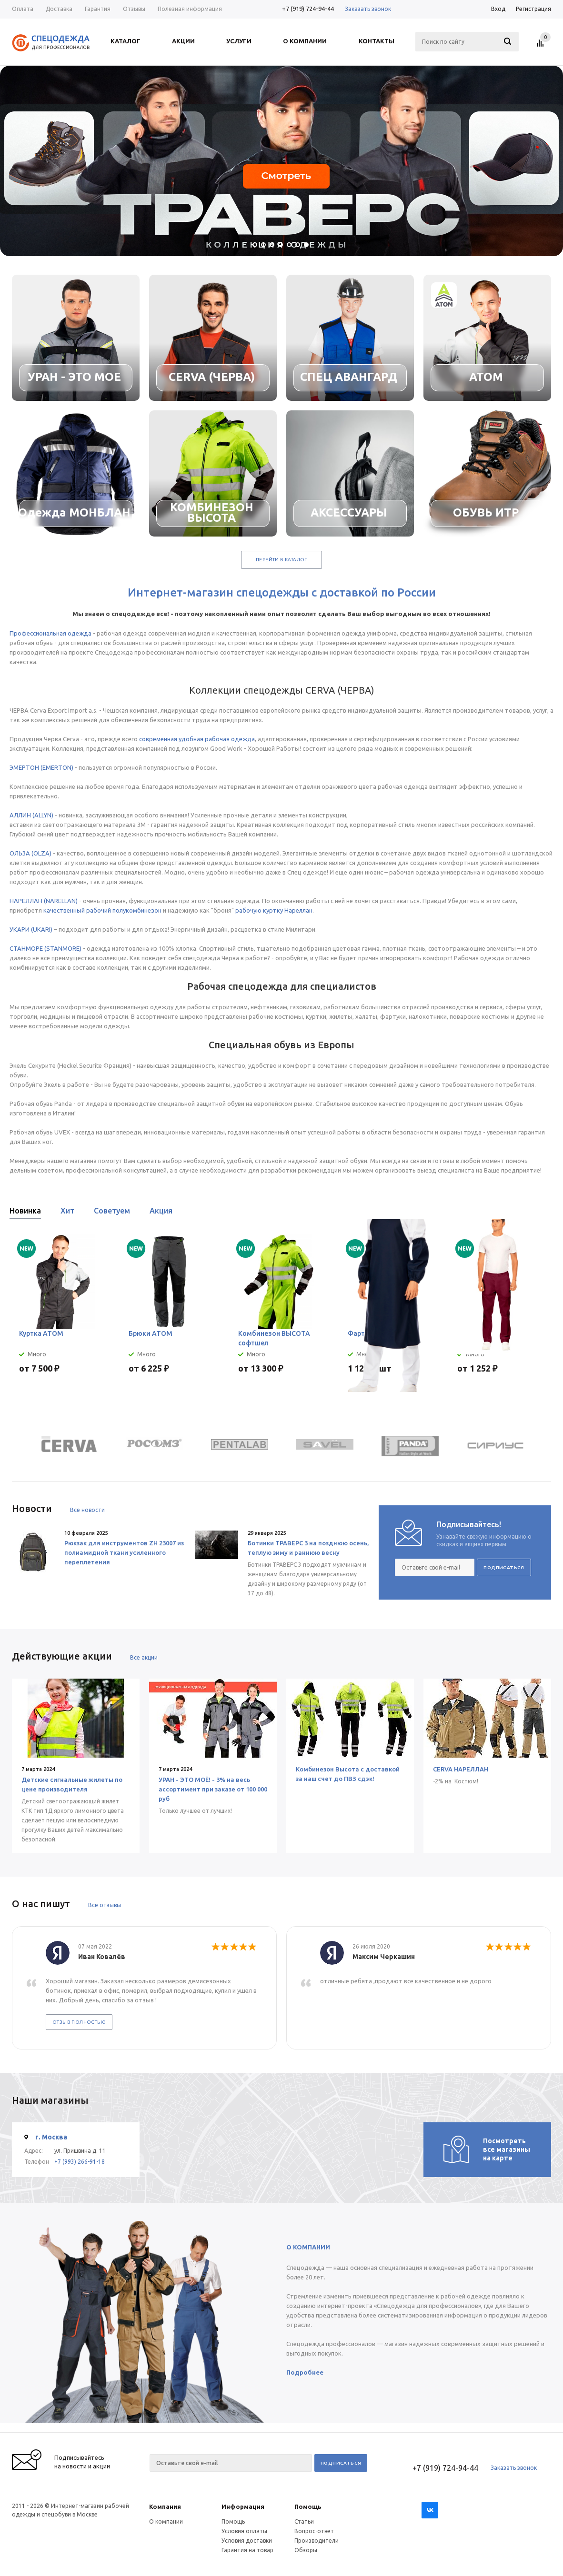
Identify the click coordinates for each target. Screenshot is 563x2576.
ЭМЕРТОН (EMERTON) (41, 767)
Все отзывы (104, 1905)
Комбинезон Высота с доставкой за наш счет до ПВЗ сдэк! (348, 1774)
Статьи (304, 2521)
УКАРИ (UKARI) (31, 929)
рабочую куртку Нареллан (273, 910)
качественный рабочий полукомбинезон (102, 910)
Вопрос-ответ (314, 2531)
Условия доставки (246, 2540)
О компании (166, 2521)
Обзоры (305, 2550)
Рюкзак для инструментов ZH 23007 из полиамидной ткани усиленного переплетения (124, 1552)
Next (546, 1214)
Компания (165, 2506)
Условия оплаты (244, 2531)
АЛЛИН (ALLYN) (31, 815)
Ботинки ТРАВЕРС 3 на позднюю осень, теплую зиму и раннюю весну (308, 1548)
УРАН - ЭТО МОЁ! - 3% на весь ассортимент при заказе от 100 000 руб (213, 1789)
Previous (530, 1214)
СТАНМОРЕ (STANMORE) (45, 948)
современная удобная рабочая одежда (197, 739)
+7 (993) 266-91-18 (79, 2161)
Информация (242, 2506)
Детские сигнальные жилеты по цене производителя (71, 1784)
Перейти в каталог (281, 559)
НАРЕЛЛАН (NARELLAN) (44, 900)
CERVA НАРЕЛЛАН (460, 1769)
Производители (316, 2540)
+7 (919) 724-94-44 (308, 8)
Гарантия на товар (247, 2550)
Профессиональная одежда (50, 633)
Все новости (87, 1510)
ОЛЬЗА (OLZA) (30, 853)
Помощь (308, 2506)
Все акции (144, 1657)
